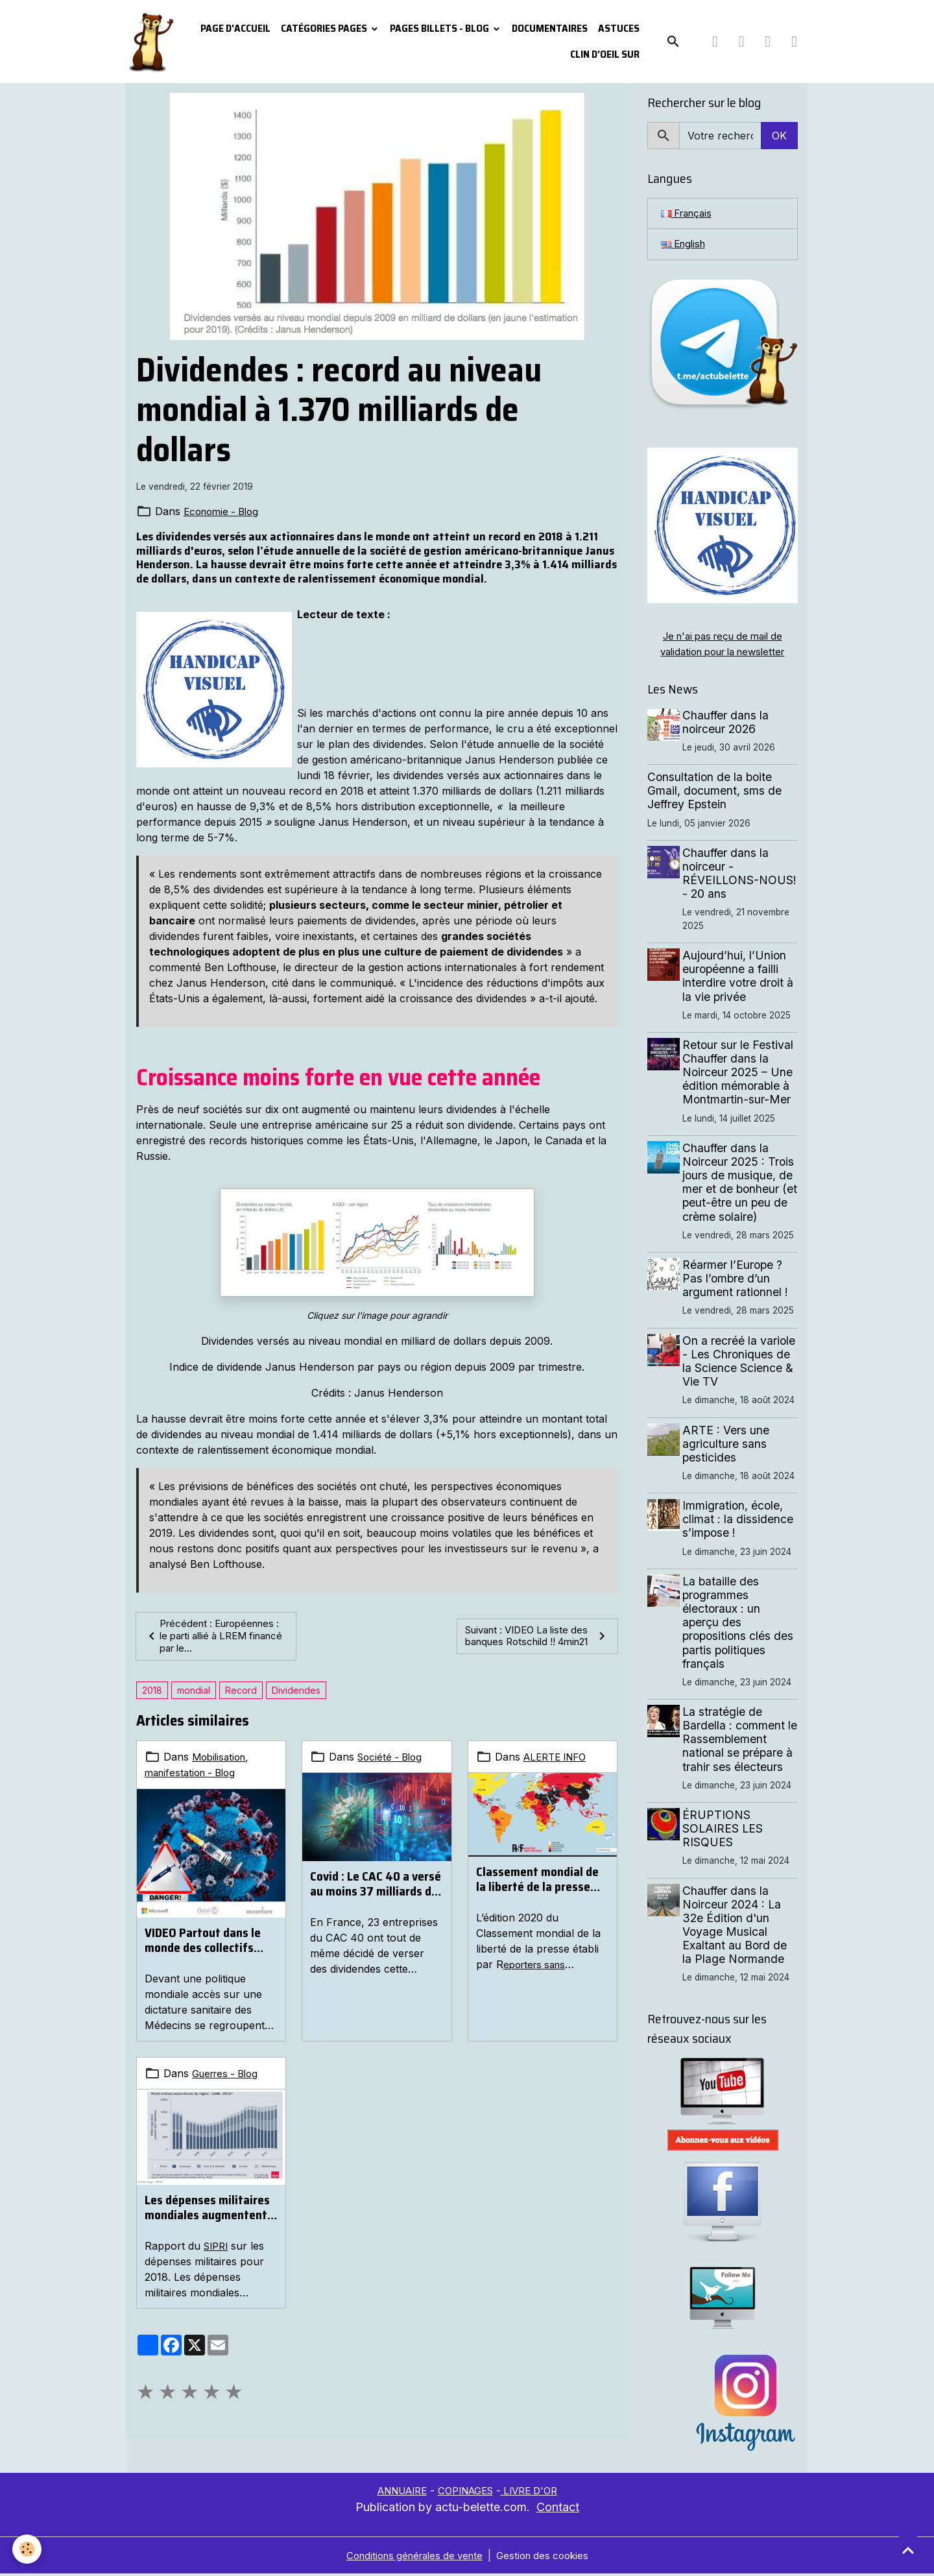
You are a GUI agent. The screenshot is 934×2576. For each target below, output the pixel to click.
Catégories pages (325, 28)
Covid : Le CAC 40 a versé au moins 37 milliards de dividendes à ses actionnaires (375, 1886)
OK (779, 135)
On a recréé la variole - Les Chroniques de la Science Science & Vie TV (741, 1363)
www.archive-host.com (438, 661)
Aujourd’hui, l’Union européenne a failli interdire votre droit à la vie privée (740, 979)
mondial (193, 1692)
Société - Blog (392, 1758)
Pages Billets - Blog (440, 28)
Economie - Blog (224, 511)
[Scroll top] (908, 2550)
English (685, 245)
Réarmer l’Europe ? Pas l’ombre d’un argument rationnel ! (738, 1281)
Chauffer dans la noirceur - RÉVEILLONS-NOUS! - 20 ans (728, 876)
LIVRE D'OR (536, 2492)
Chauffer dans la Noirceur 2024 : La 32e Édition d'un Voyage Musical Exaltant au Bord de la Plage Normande (737, 1927)
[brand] (150, 41)
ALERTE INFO (558, 1758)
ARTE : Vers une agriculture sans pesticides (728, 1446)
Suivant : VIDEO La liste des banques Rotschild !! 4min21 (537, 1637)
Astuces (619, 28)
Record (241, 1692)
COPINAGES (466, 2492)
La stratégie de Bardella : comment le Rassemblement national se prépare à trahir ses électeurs (740, 1742)
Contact (557, 2509)
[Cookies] (27, 2549)
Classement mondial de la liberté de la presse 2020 (537, 1881)
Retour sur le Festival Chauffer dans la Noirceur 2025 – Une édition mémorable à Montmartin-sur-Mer (740, 1075)
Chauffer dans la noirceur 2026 (728, 724)
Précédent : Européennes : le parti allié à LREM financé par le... (214, 1637)
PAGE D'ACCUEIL (235, 28)
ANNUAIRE (395, 2492)
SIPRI (218, 2247)
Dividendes (296, 1692)
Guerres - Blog (228, 2074)
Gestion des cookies (548, 2557)
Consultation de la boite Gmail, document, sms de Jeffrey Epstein (714, 793)
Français (689, 214)
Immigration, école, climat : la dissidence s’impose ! (740, 1522)
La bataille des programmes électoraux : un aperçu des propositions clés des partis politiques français (740, 1625)
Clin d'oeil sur (605, 54)
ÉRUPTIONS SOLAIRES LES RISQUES (725, 1831)
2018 (152, 1692)
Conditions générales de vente (411, 2557)
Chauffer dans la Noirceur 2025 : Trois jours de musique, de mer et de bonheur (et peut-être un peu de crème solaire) (740, 1185)
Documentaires (550, 28)
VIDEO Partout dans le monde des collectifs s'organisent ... (203, 1941)
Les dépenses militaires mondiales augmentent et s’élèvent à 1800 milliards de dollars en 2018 (207, 2209)
